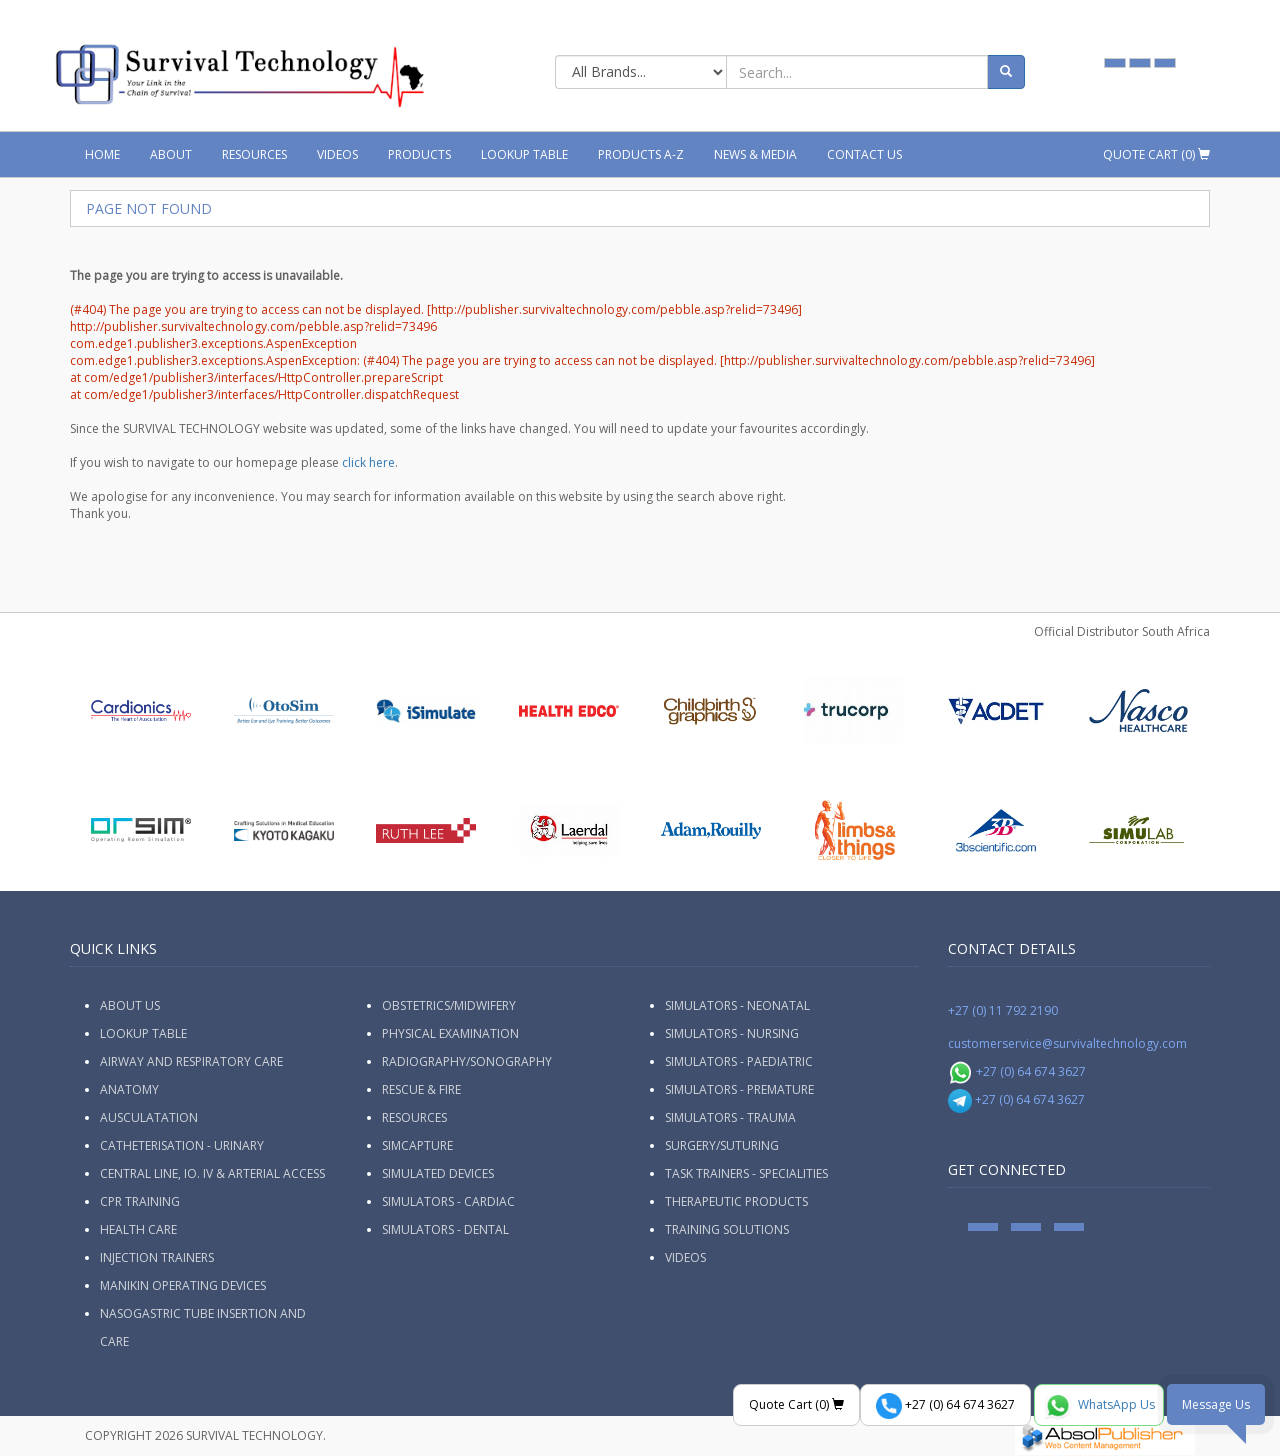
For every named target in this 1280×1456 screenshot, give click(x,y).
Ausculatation (149, 1117)
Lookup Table (524, 154)
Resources (254, 154)
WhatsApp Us (1099, 1406)
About (171, 154)
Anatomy (129, 1089)
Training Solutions (727, 1229)
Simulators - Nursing (732, 1033)
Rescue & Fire (421, 1089)
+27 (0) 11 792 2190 (1003, 1010)
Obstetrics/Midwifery (449, 1005)
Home (102, 154)
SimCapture (417, 1145)
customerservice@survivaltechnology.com (1067, 1043)
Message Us (1216, 1404)
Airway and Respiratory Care (191, 1061)
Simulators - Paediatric (739, 1061)
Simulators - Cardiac (448, 1201)
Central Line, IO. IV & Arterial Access (212, 1173)
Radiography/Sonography (467, 1061)
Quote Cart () (1156, 154)
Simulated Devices (438, 1173)
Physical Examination (450, 1033)
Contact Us (864, 154)
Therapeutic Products (736, 1201)
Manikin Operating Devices (183, 1285)
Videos (337, 154)
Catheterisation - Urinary (182, 1145)
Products (419, 154)
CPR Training (140, 1201)
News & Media (755, 154)
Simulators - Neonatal (737, 1005)
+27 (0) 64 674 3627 (1017, 1071)
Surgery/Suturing (722, 1145)
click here (368, 462)
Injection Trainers (157, 1257)
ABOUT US (130, 1005)
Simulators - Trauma (730, 1117)
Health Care (138, 1229)
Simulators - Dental (445, 1229)
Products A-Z (641, 154)
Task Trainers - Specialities (746, 1173)
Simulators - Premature (739, 1089)
